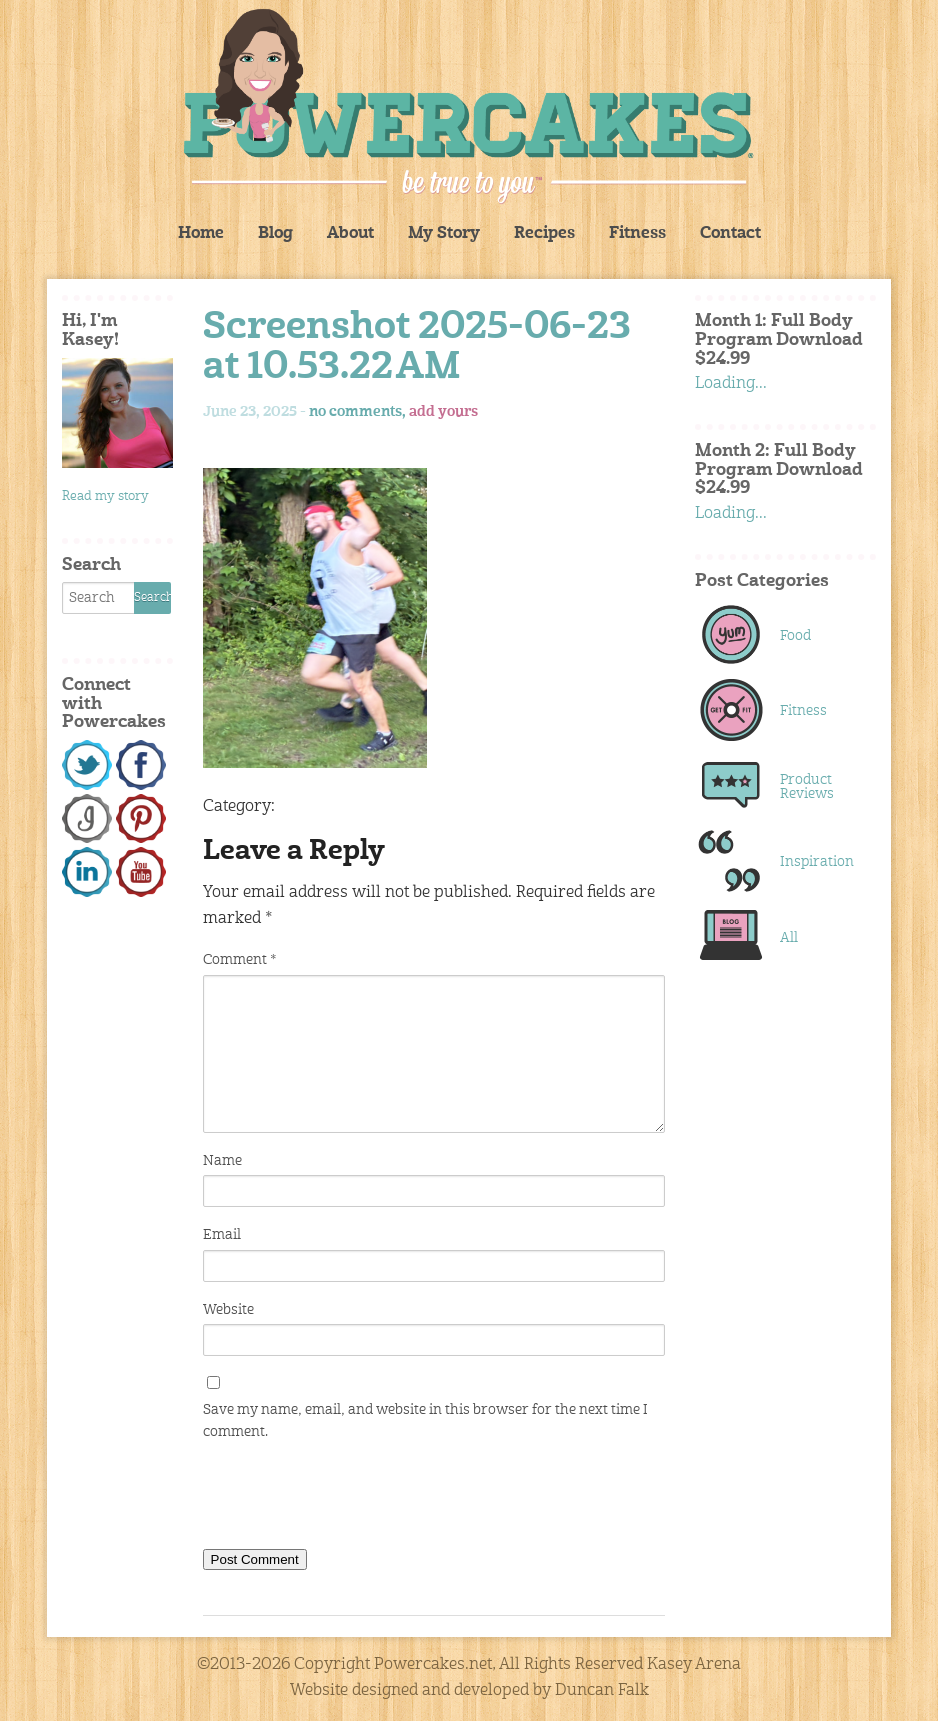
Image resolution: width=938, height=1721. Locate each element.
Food (795, 636)
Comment (239, 960)
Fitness (637, 234)
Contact (730, 234)
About (350, 234)
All (789, 938)
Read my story (105, 496)
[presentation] (355, 1499)
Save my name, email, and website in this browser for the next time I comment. (425, 1421)
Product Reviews (807, 787)
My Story (444, 234)
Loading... (731, 384)
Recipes (544, 234)
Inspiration (816, 862)
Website (228, 1310)
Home (201, 234)
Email (222, 1235)
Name (222, 1161)
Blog (275, 234)
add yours (443, 412)
